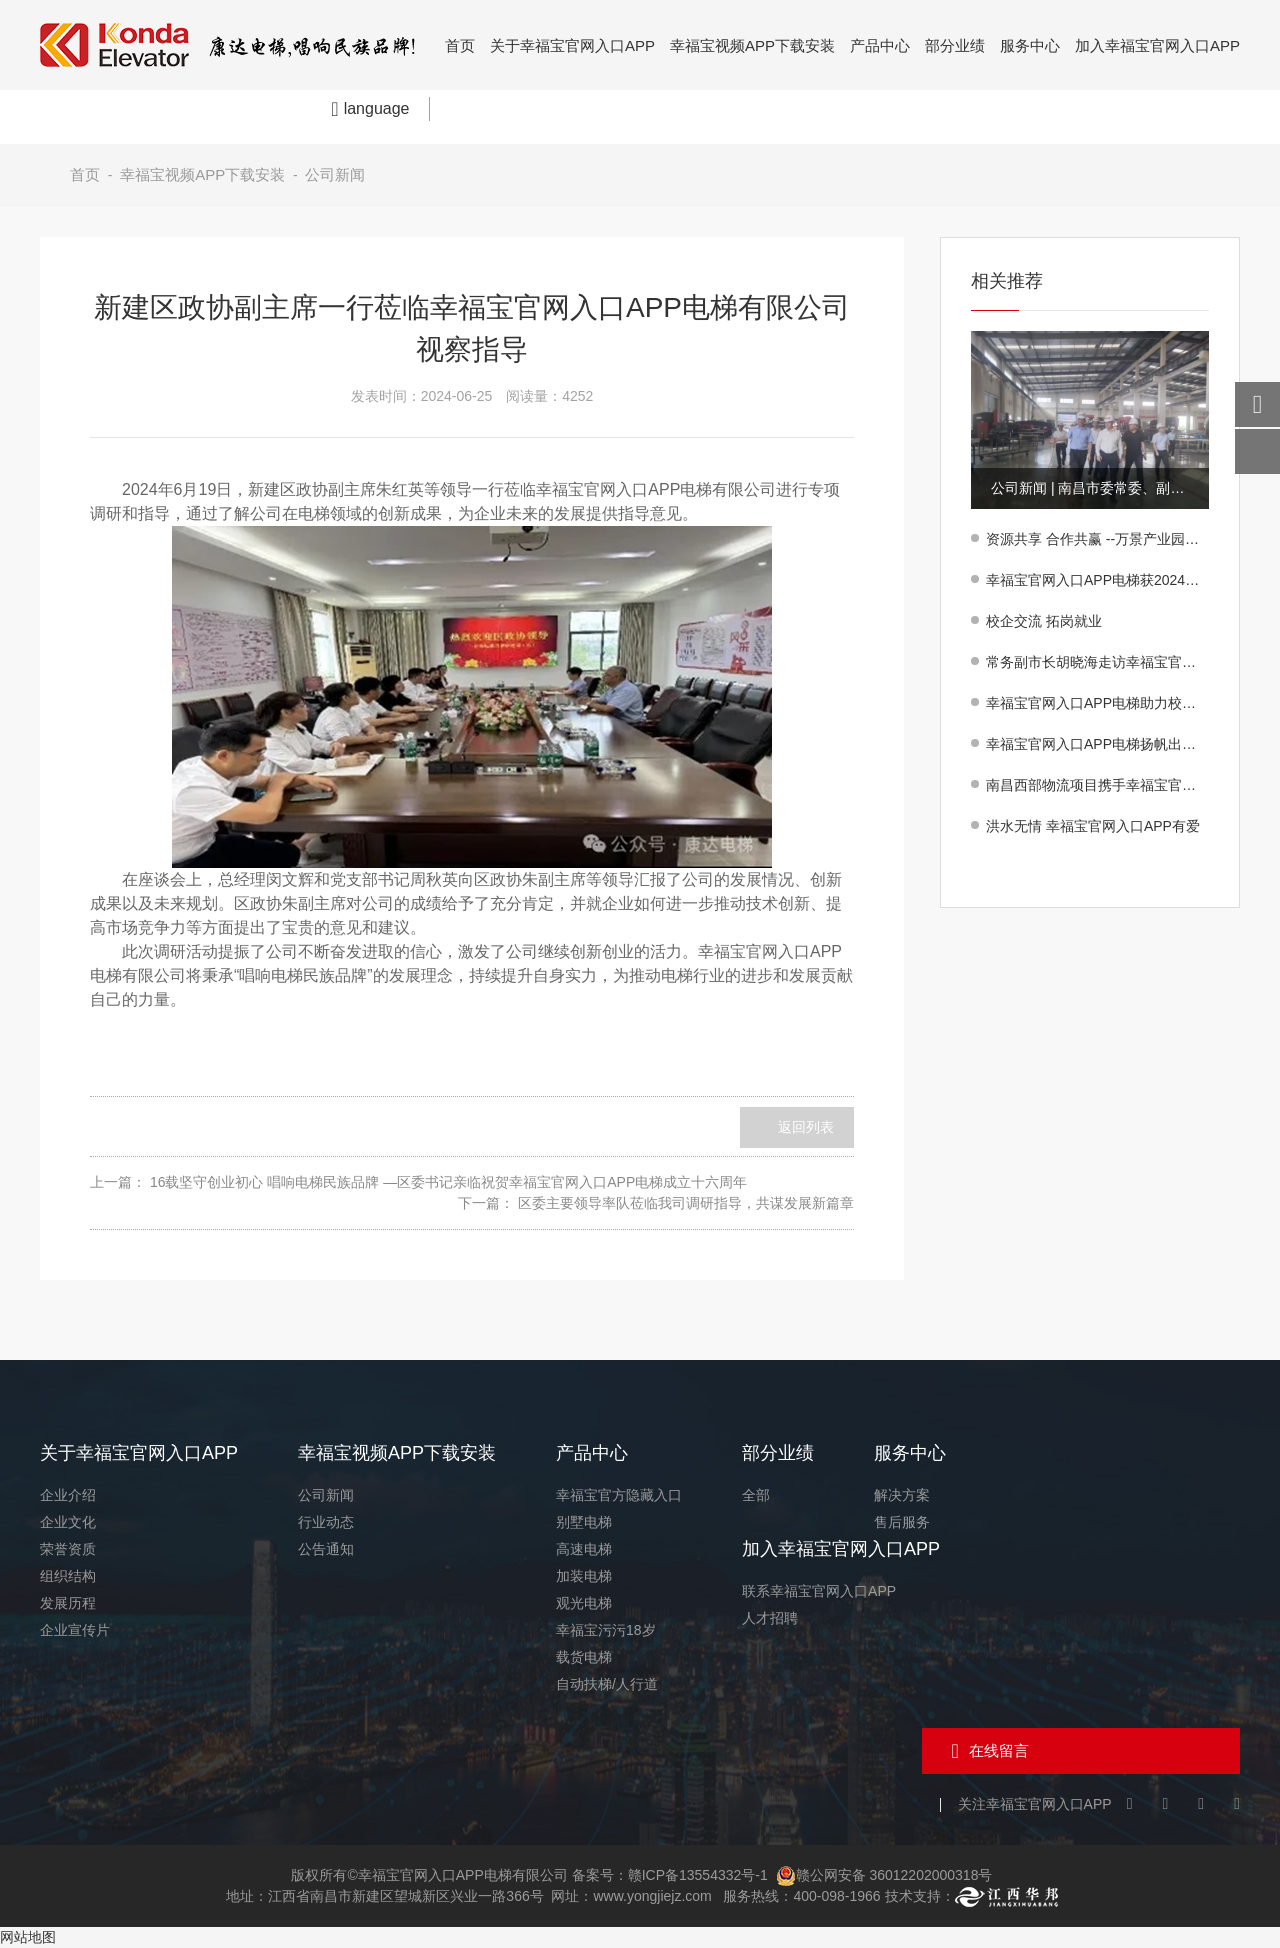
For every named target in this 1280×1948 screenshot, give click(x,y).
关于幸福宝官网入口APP (572, 45)
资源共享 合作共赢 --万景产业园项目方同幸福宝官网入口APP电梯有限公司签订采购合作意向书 (1097, 539)
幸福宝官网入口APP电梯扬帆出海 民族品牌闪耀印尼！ (1097, 744)
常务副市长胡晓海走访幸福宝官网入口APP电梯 (1097, 662)
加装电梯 (584, 1576)
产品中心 (880, 45)
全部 (756, 1495)
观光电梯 (584, 1603)
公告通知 (326, 1549)
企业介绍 (68, 1495)
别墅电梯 (584, 1522)
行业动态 (326, 1522)
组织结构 (68, 1576)
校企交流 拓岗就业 (1044, 621)
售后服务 (902, 1522)
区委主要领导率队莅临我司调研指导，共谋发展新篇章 (686, 1203)
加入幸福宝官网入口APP (1157, 45)
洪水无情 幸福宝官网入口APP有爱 (1093, 826)
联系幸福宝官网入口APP (819, 1591)
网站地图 (28, 1937)
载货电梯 (584, 1657)
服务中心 (1030, 45)
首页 (460, 45)
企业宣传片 (75, 1630)
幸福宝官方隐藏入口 (619, 1495)
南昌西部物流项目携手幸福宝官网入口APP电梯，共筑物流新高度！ (1097, 785)
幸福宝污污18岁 (606, 1630)
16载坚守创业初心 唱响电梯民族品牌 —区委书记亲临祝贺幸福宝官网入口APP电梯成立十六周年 (448, 1182)
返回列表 (806, 1127)
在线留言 (999, 1750)
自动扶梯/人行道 (607, 1684)
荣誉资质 (68, 1549)
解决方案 (902, 1495)
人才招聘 (770, 1618)
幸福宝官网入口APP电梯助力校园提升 (1097, 703)
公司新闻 (335, 174)
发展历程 (68, 1603)
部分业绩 (955, 45)
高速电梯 (584, 1549)
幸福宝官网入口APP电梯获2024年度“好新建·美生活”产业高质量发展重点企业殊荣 (1097, 580)
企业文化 (68, 1522)
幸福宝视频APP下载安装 (752, 45)
